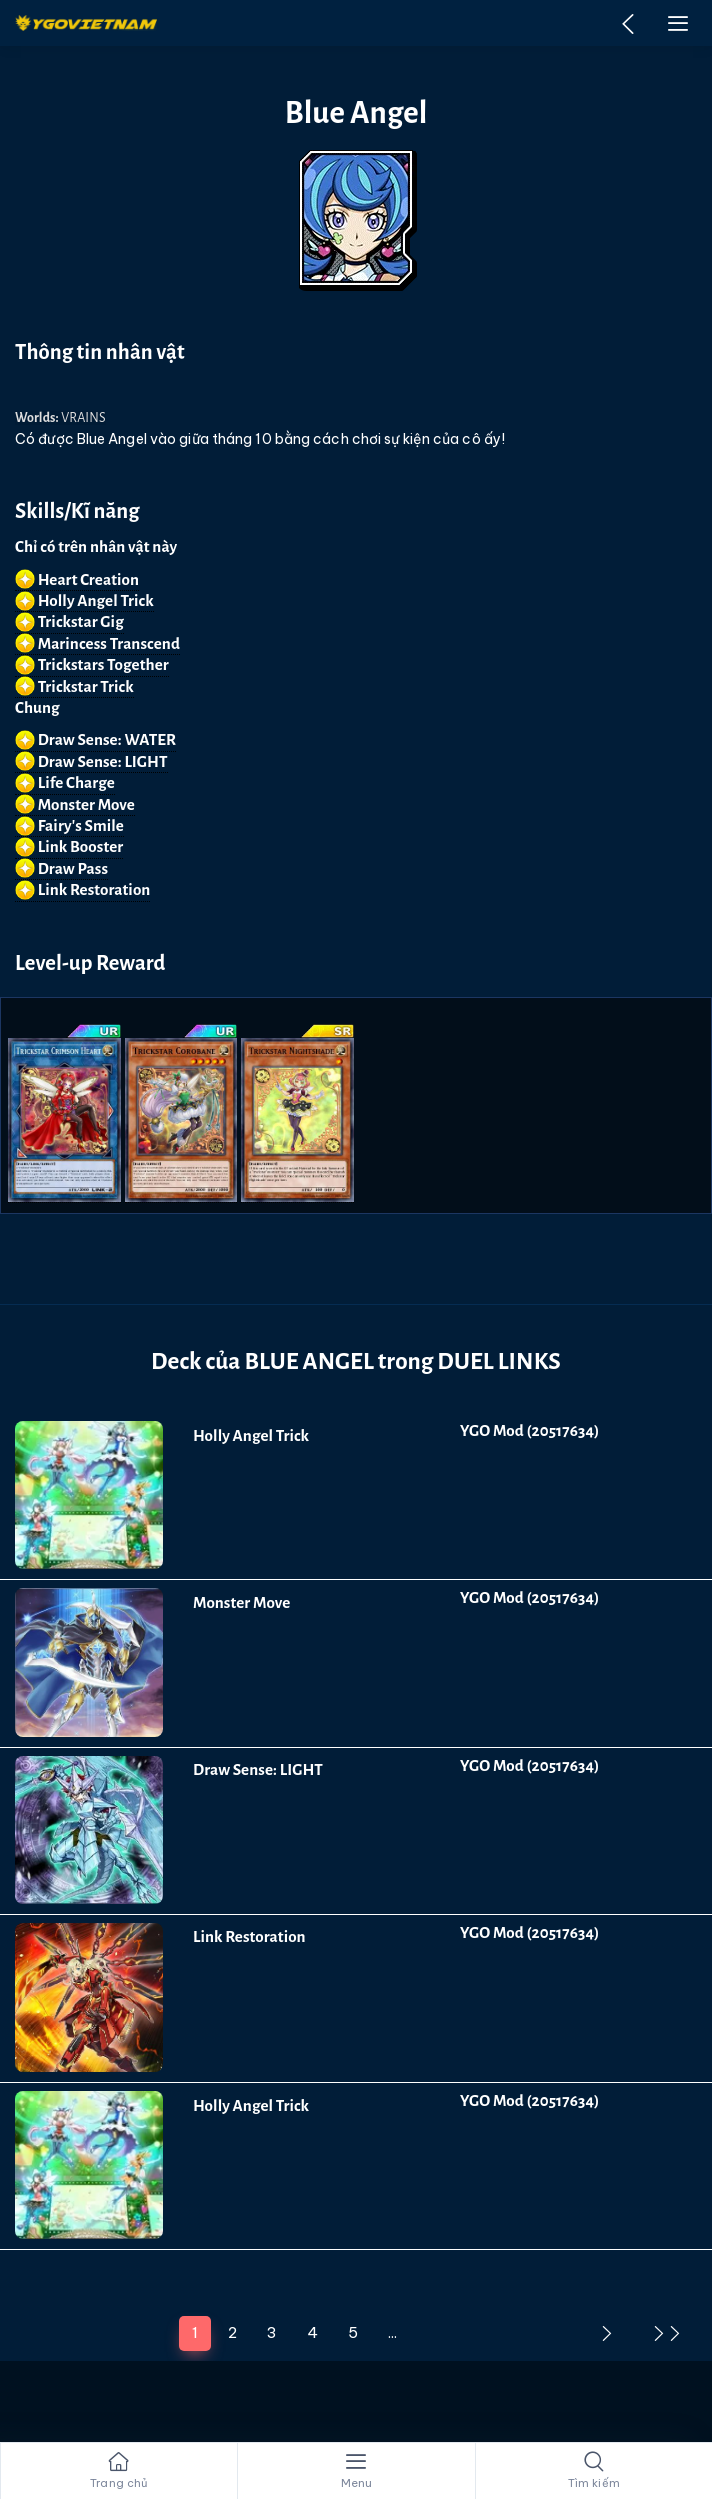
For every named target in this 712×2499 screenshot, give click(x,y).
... (392, 2332)
